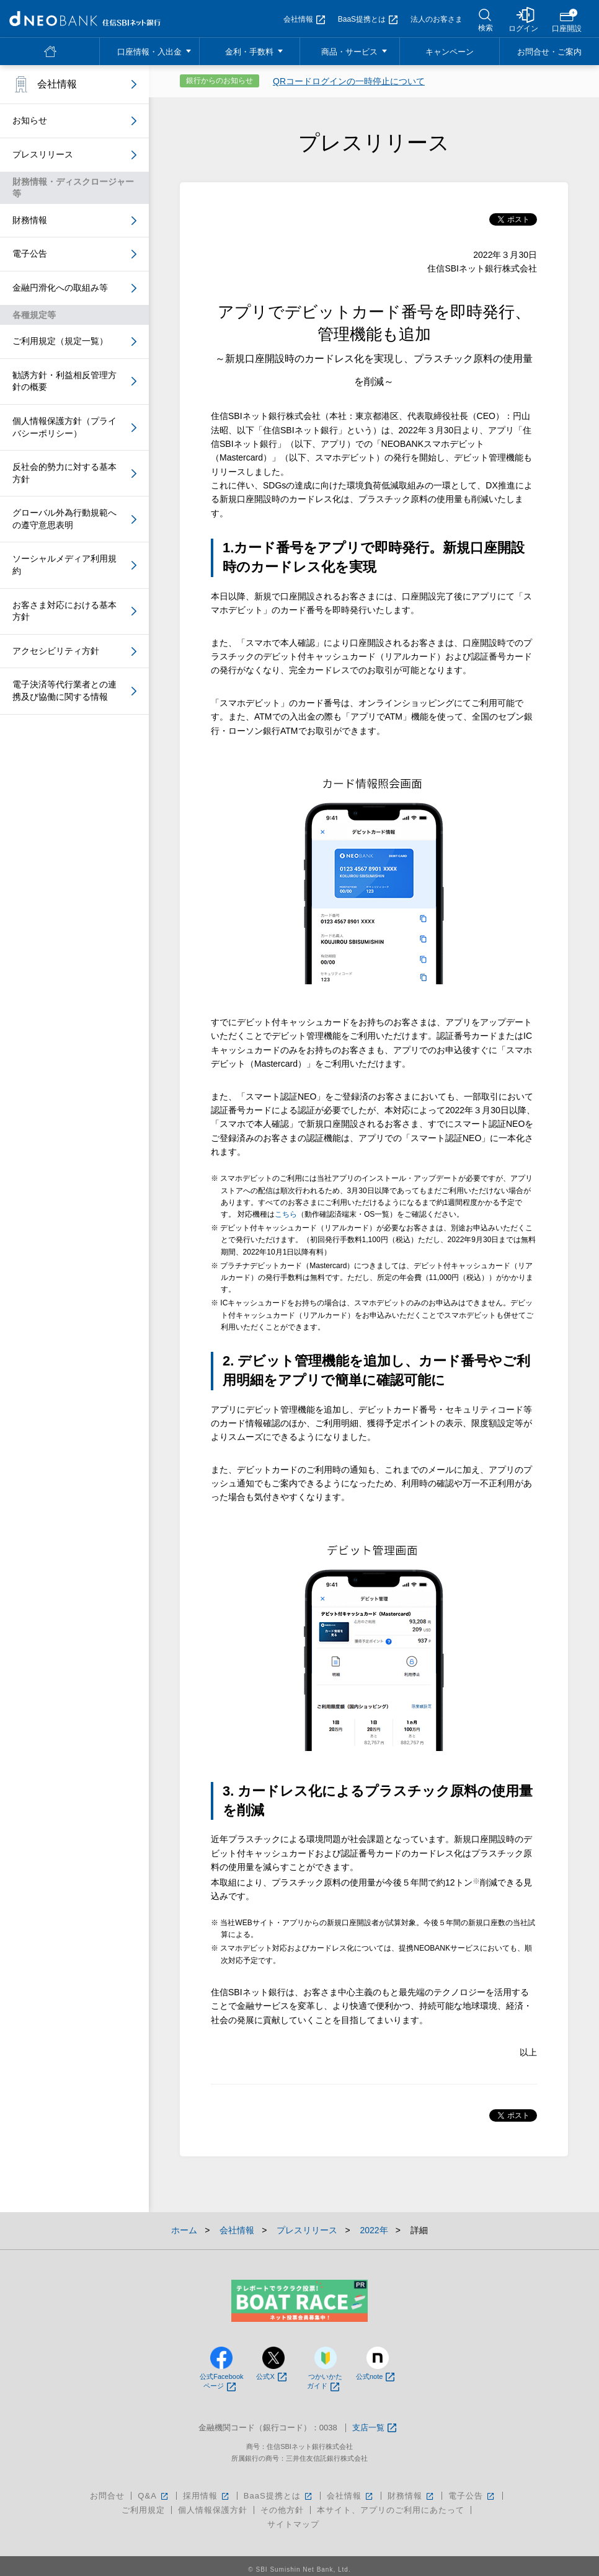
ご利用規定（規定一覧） (60, 341)
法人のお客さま (436, 19)
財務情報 (29, 220)
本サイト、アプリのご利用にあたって (390, 2510)
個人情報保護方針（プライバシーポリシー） (64, 427)
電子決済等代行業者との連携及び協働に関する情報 (64, 690)
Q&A (153, 2496)
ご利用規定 (143, 2510)
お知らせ (29, 120)
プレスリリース (42, 154)
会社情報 (304, 19)
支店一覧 (374, 2428)
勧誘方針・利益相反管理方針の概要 (64, 381)
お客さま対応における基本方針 (64, 611)
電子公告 (29, 253)
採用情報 (207, 2496)
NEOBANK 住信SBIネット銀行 (84, 18)
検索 (485, 28)
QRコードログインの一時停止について (349, 81)
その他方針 (282, 2510)
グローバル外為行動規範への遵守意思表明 (64, 519)
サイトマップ (293, 2524)
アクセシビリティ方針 (55, 651)
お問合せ (107, 2496)
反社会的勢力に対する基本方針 (64, 473)
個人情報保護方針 (212, 2510)
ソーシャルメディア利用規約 (64, 565)
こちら (286, 1214)
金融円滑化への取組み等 (60, 288)
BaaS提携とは (367, 19)
